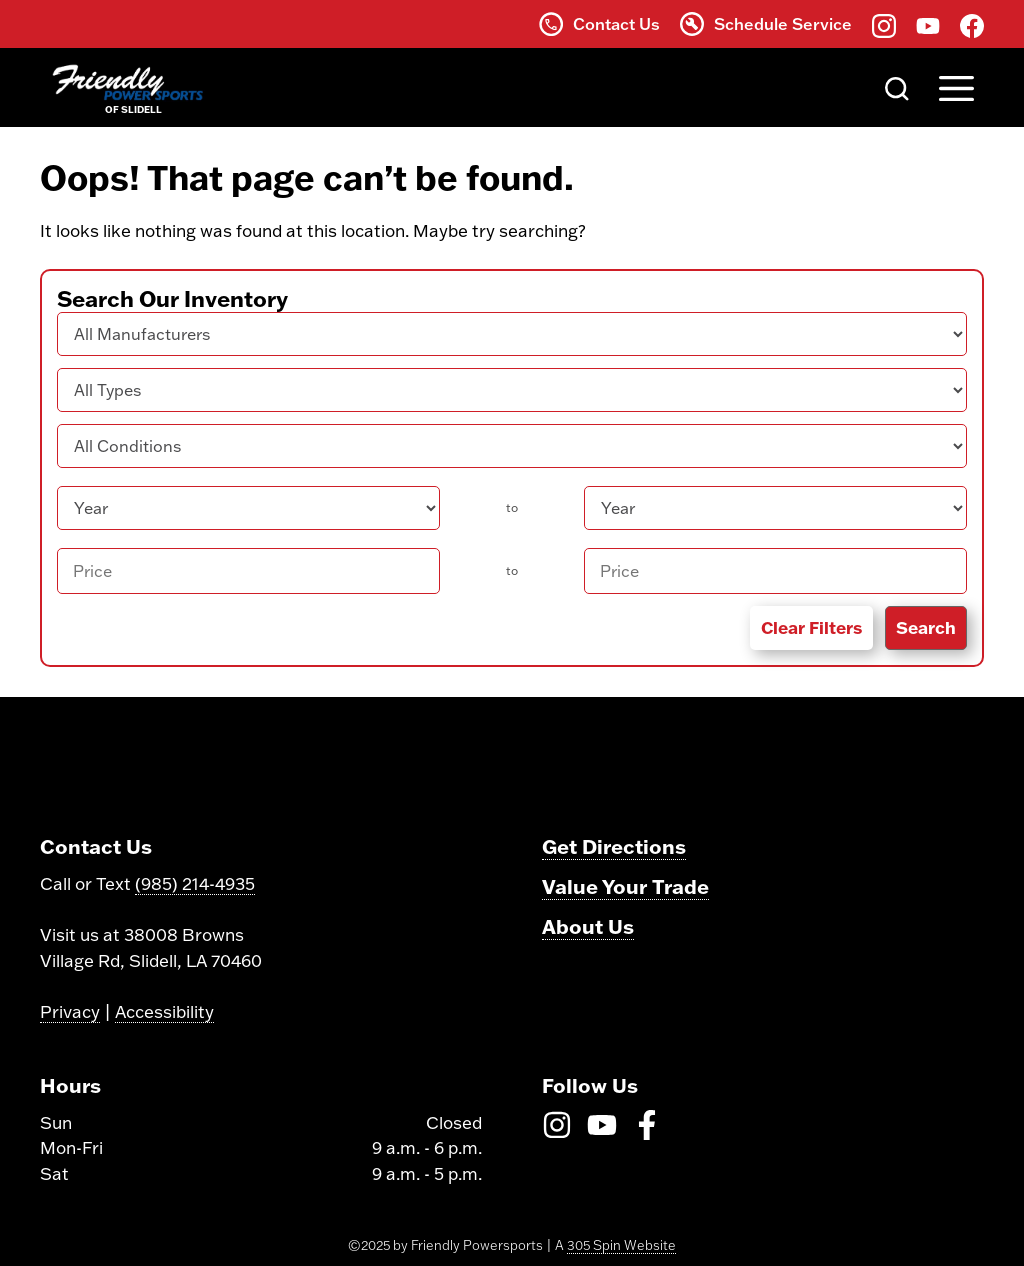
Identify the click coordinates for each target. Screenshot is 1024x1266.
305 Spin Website (621, 1245)
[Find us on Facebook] (972, 24)
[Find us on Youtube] (928, 24)
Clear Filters (811, 627)
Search (926, 627)
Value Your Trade (625, 886)
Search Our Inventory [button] (172, 299)
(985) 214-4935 (195, 883)
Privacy (70, 1011)
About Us (588, 926)
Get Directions (614, 846)
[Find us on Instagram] (884, 24)
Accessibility (164, 1011)
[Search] (897, 87)
